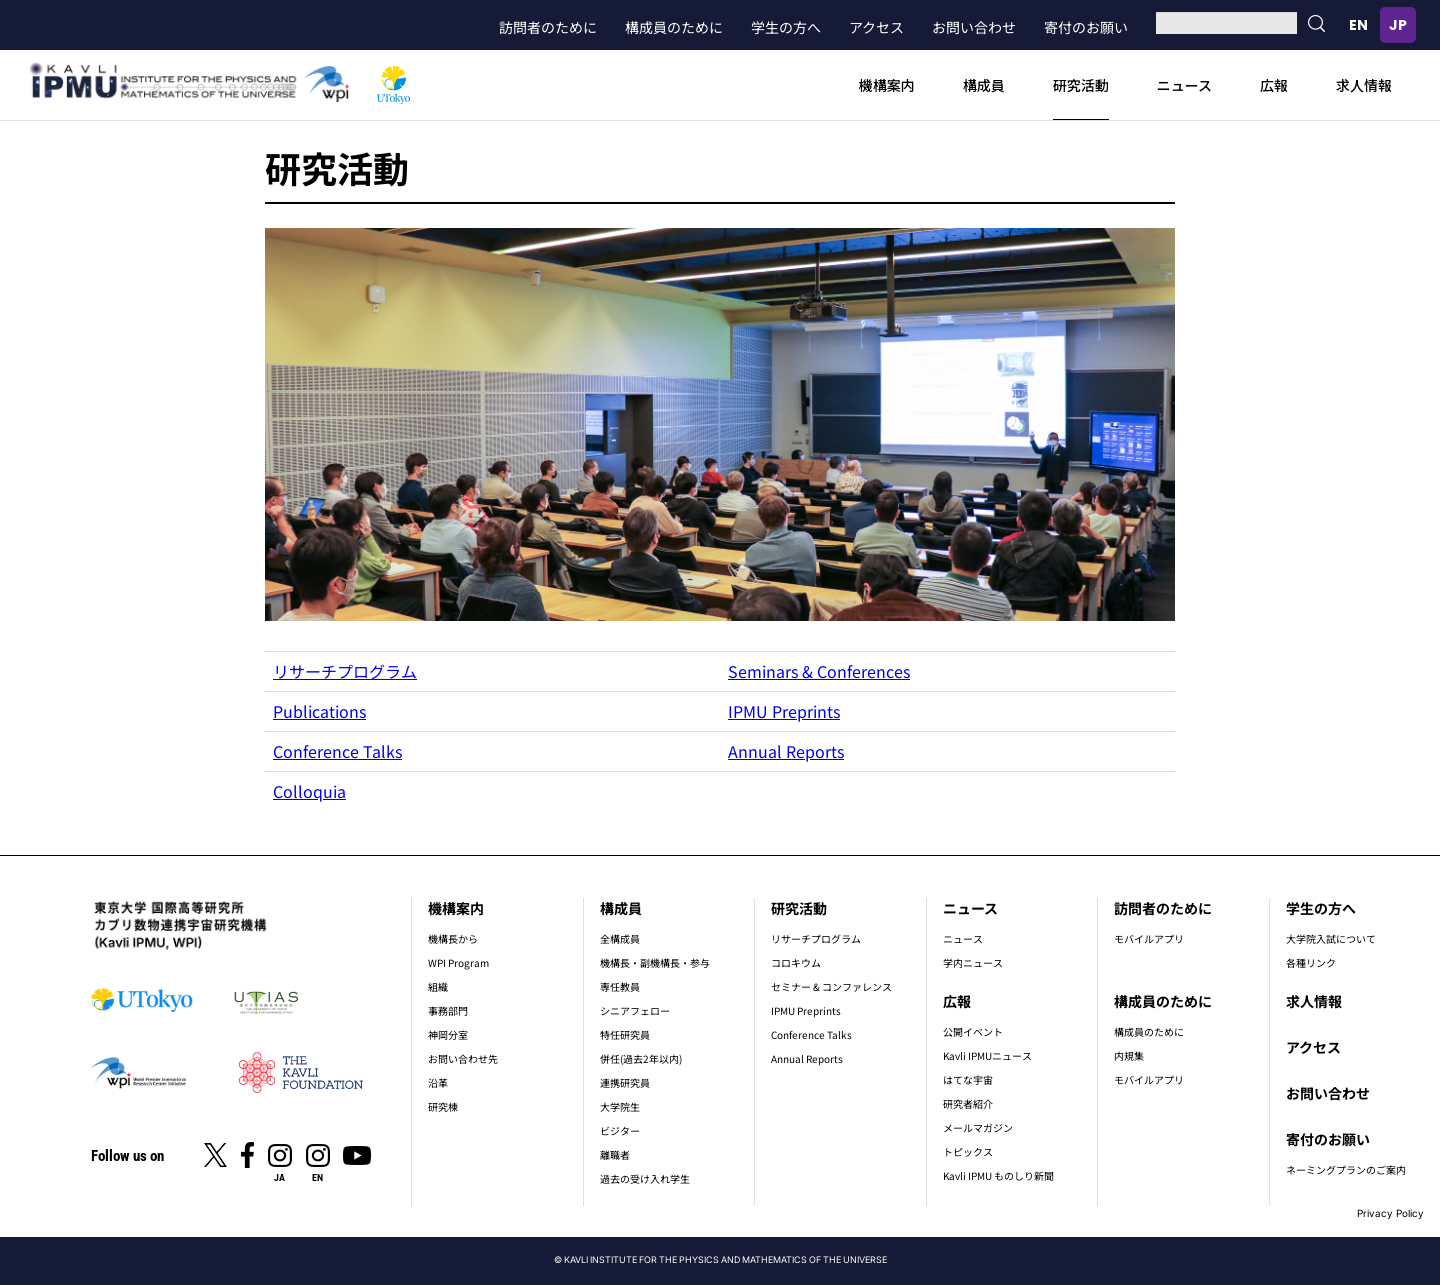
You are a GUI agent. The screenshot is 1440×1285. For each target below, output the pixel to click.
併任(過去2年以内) (641, 1058)
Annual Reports (786, 751)
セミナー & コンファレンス (831, 986)
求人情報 (1364, 85)
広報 (1274, 85)
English (1358, 25)
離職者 (615, 1154)
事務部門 (448, 1010)
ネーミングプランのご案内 (1346, 1169)
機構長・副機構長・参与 (655, 962)
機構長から (453, 938)
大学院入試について (1331, 938)
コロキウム (796, 962)
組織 (438, 986)
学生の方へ (786, 27)
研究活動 (1081, 85)
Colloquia (309, 791)
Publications (319, 711)
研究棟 (443, 1106)
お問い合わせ (974, 27)
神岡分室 (448, 1034)
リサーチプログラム (345, 671)
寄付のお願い (1086, 27)
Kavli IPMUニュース (987, 1055)
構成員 (984, 85)
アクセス (876, 27)
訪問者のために (548, 27)
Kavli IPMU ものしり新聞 (998, 1175)
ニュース (1184, 85)
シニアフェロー (635, 1010)
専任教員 (620, 986)
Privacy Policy (1390, 1213)
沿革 (438, 1082)
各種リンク (1311, 962)
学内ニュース (973, 962)
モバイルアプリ (1149, 938)
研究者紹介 (968, 1103)
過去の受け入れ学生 (645, 1178)
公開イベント (973, 1031)
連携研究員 (625, 1082)
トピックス (968, 1151)
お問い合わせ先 (463, 1058)
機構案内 (887, 85)
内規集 (1129, 1055)
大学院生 (620, 1106)
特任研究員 (625, 1034)
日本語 (1398, 25)
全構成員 (620, 938)
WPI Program (458, 962)
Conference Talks (337, 751)
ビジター (620, 1130)
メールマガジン (978, 1127)
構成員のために (674, 27)
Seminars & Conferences (819, 671)
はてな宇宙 (968, 1079)
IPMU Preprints (784, 711)
